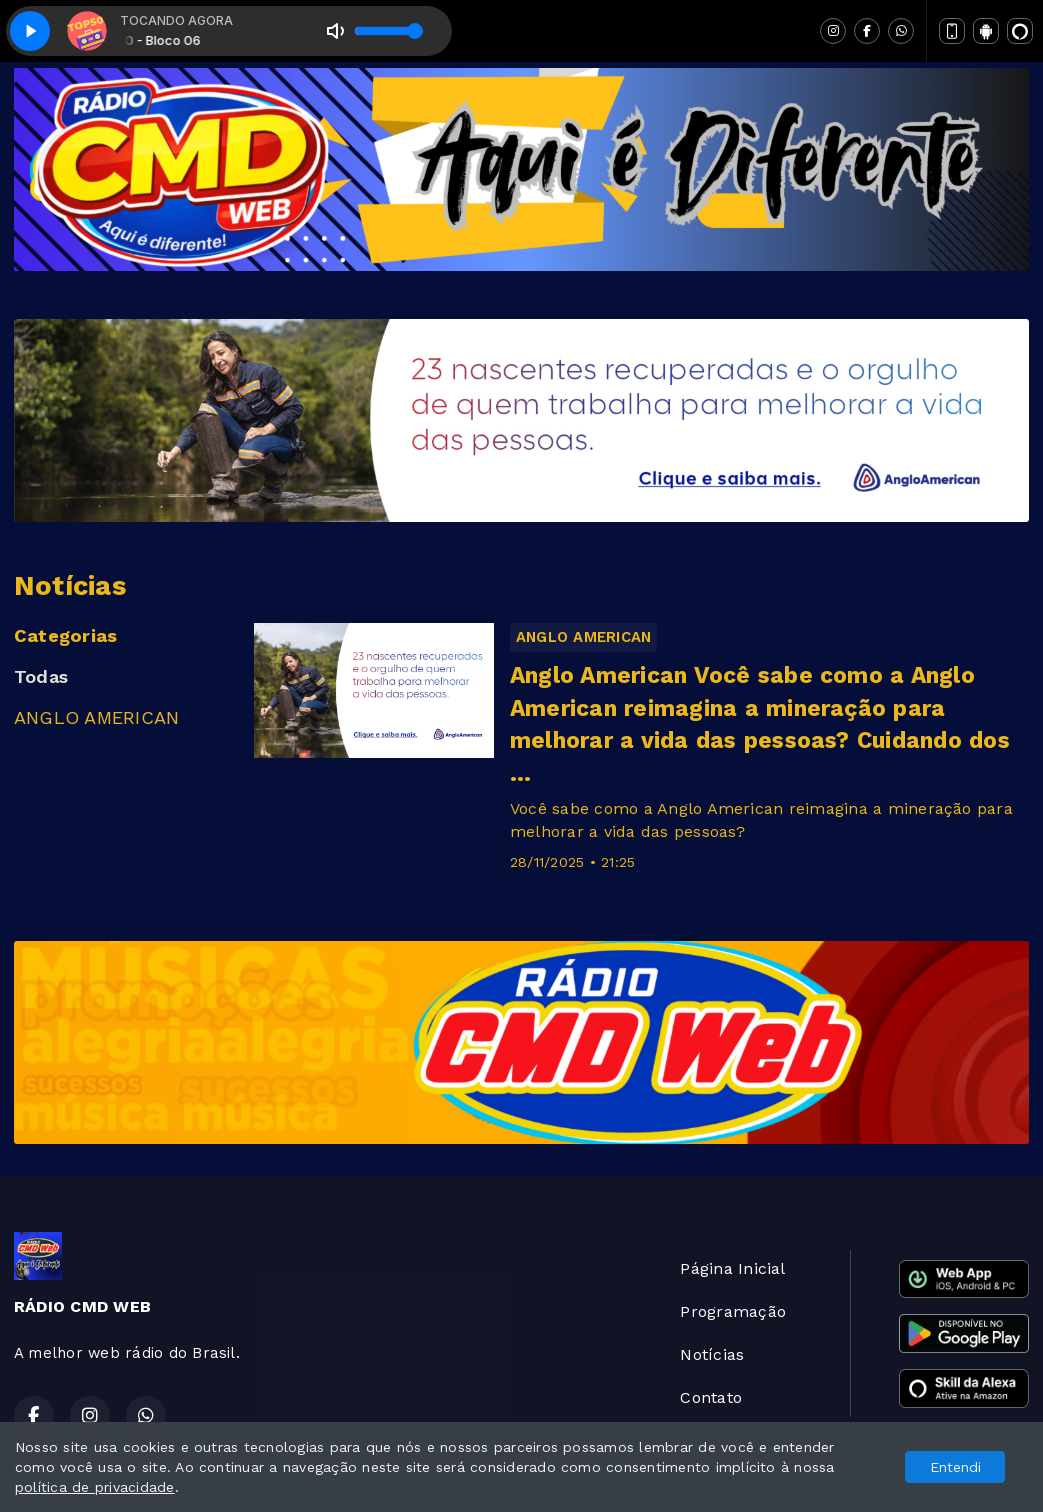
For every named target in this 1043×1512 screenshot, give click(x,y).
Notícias (712, 1354)
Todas (41, 676)
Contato (711, 1397)
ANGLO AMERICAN (96, 717)
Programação (733, 1311)
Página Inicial (732, 1268)
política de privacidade (95, 1487)
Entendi (955, 1467)
